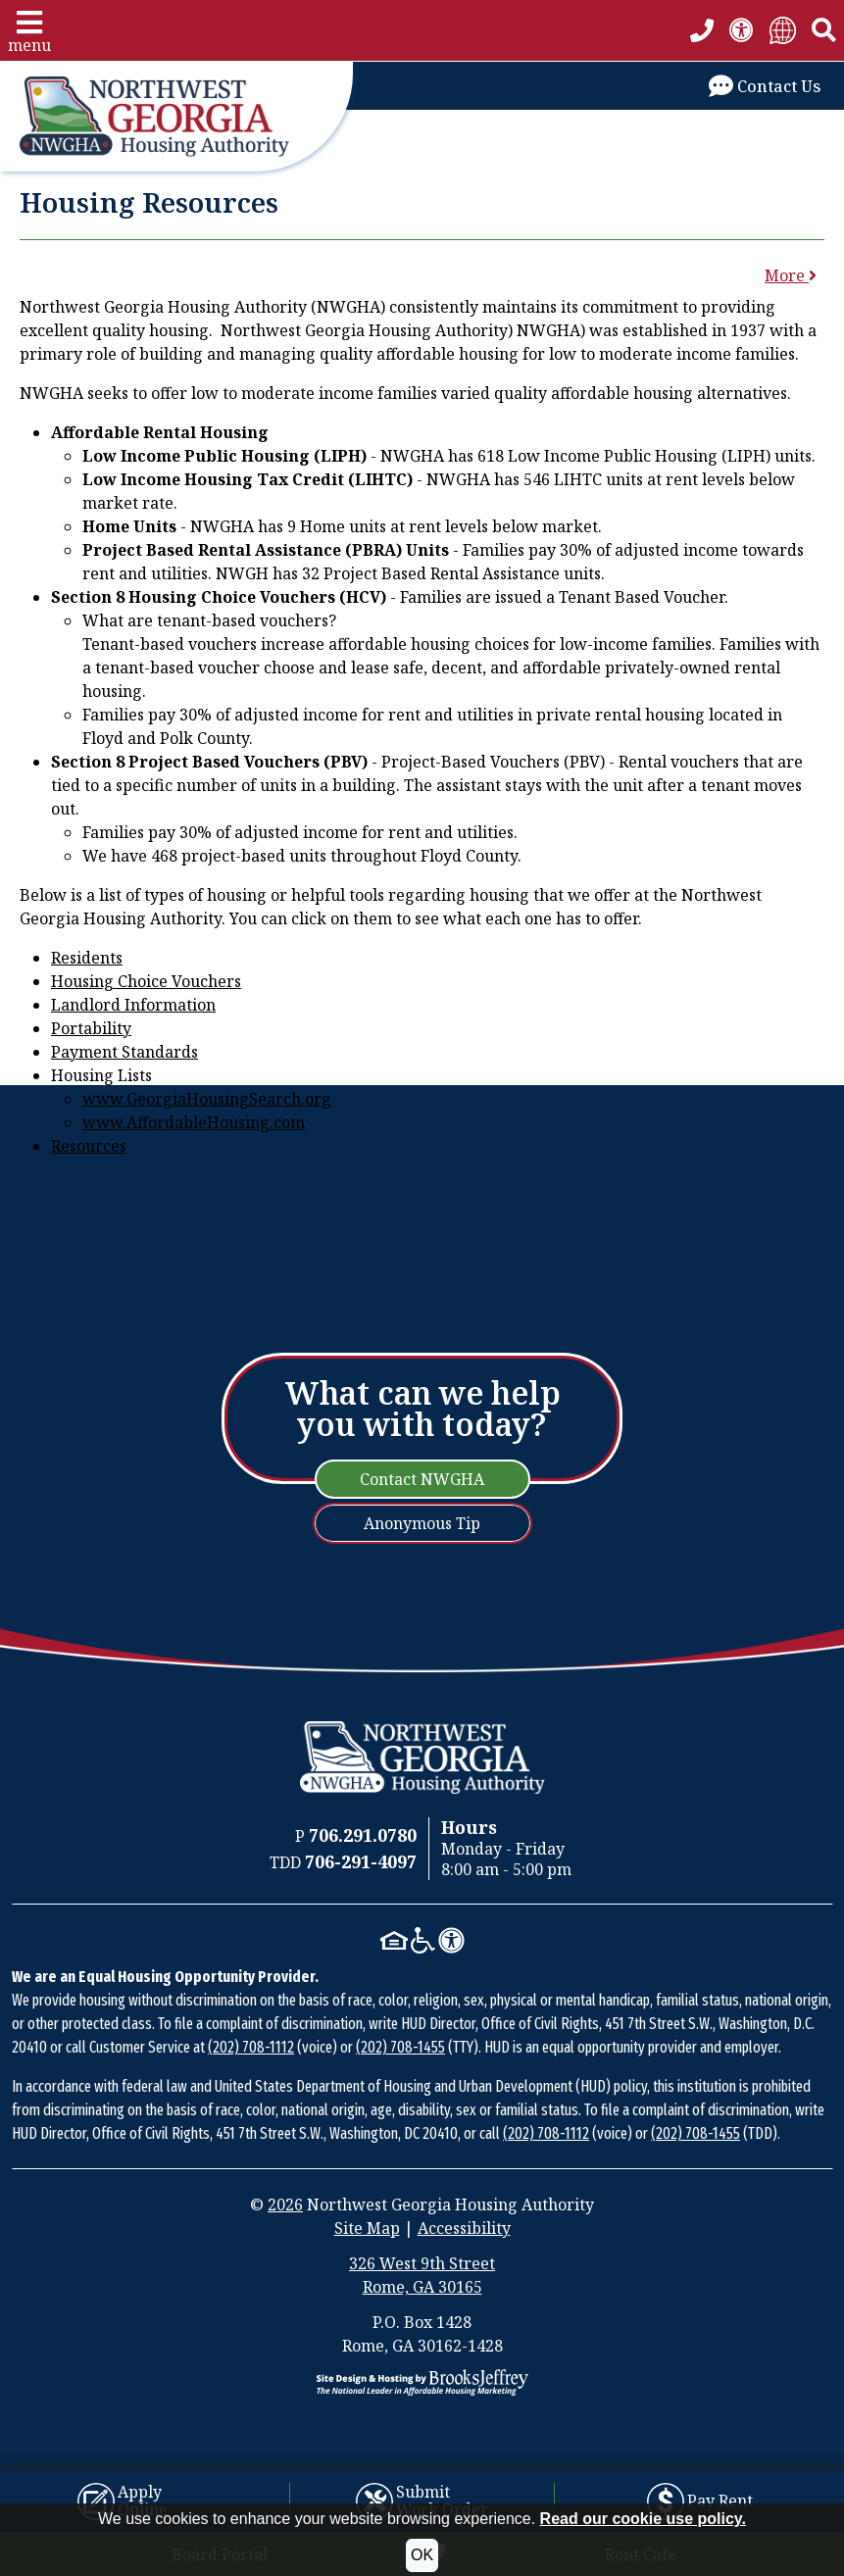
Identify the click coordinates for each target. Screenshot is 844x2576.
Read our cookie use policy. (643, 2518)
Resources (88, 1146)
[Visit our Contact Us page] (764, 86)
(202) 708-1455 (400, 2047)
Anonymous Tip (422, 1523)
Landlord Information (133, 1005)
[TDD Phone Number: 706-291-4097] (361, 1862)
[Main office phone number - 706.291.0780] (702, 30)
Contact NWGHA (422, 1479)
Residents (87, 957)
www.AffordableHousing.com (193, 1122)
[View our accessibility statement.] (741, 30)
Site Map (367, 2228)
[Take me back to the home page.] (176, 117)
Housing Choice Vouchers (146, 981)
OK (422, 2555)
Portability (91, 1028)
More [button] (791, 275)
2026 (285, 2204)
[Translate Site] (783, 30)
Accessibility (464, 2228)
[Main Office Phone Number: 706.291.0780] (363, 1836)
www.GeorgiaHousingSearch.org (206, 1099)
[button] (29, 30)
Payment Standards (124, 1052)
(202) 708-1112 (251, 2047)
